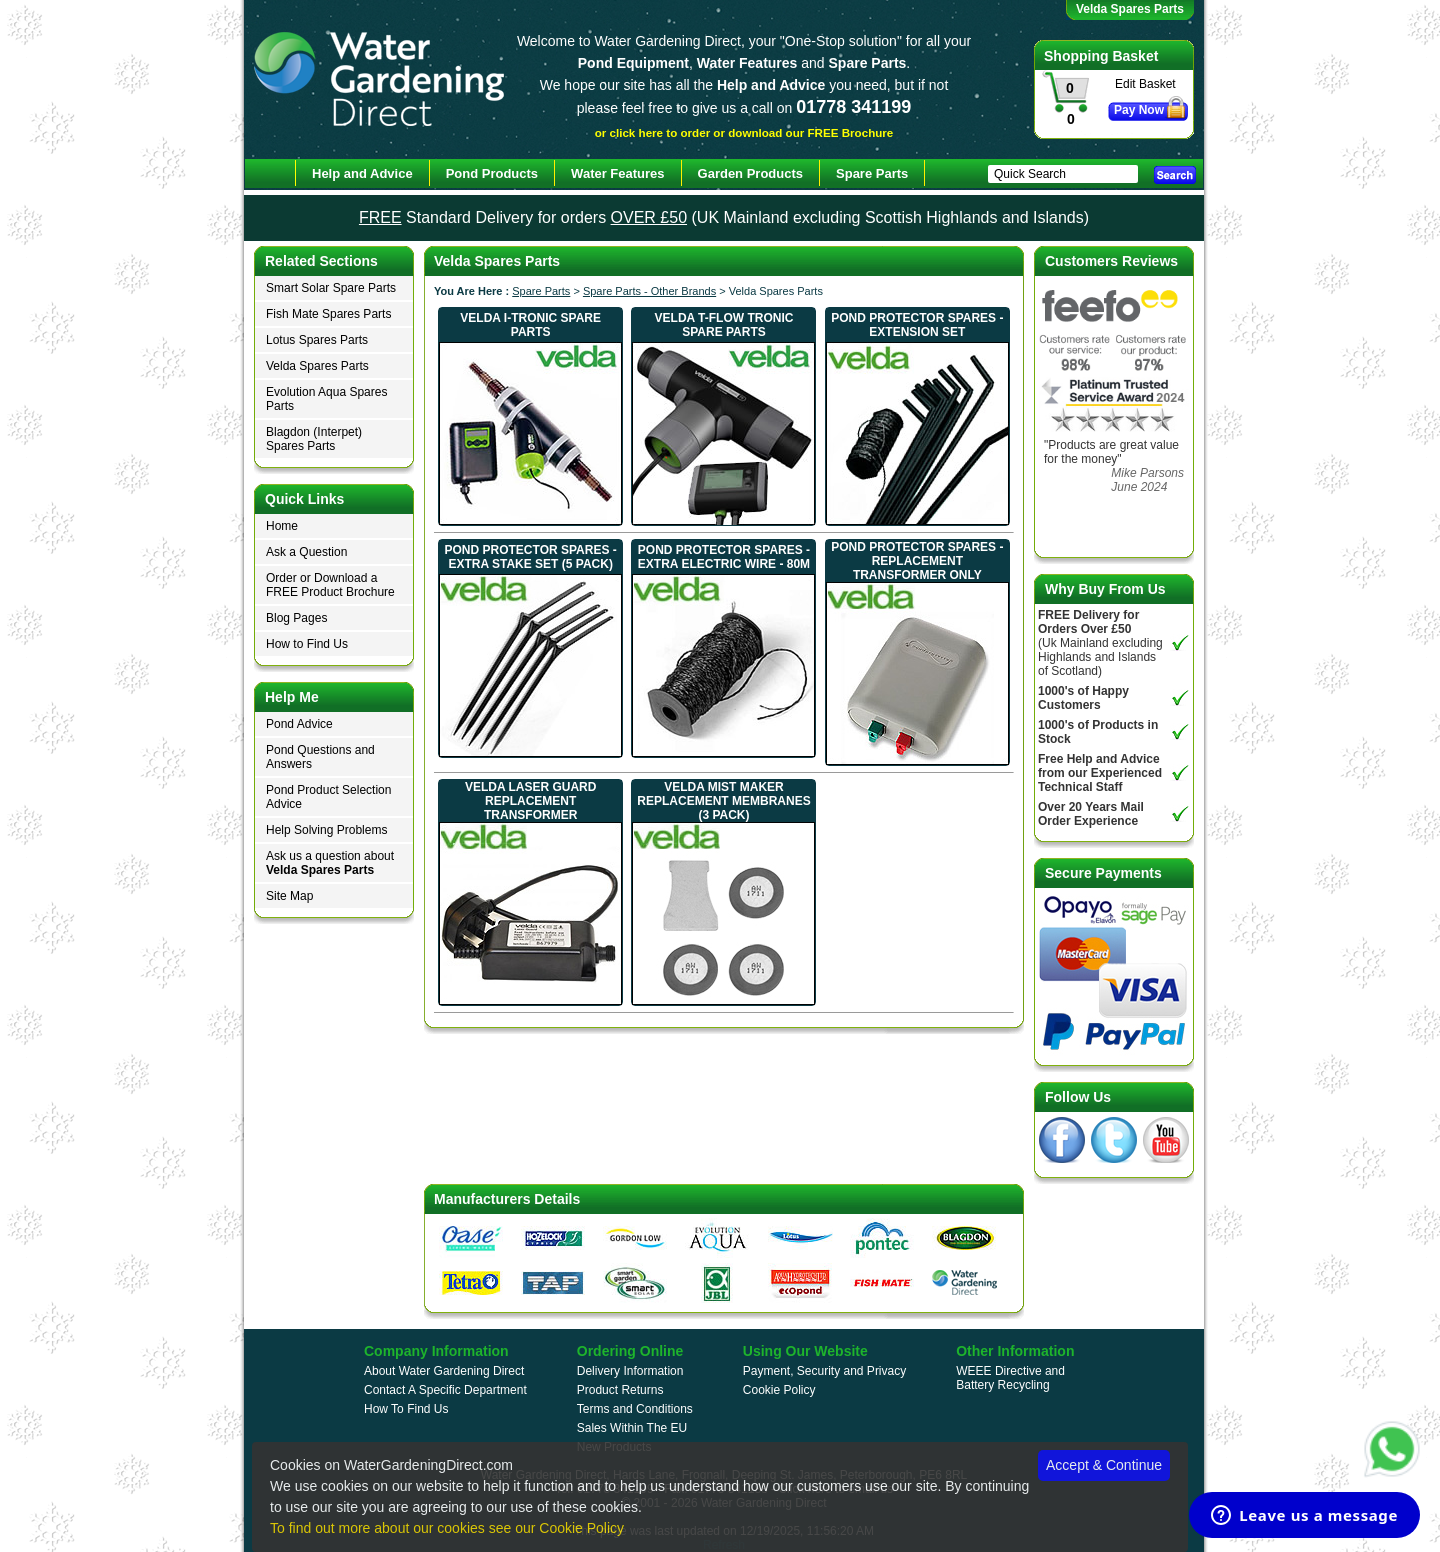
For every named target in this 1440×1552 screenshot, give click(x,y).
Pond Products (492, 173)
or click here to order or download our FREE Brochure (744, 132)
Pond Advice (299, 724)
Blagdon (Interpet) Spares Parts (314, 439)
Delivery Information (630, 1371)
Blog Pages (296, 618)
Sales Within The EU (632, 1428)
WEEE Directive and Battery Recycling (1010, 1378)
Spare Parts (541, 291)
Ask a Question (306, 552)
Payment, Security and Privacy (824, 1371)
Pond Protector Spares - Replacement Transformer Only (917, 561)
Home (282, 526)
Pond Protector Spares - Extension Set (917, 325)
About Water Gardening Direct (444, 1371)
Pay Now (1139, 110)
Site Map (289, 896)
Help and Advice (362, 173)
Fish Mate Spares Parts (328, 314)
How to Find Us (307, 644)
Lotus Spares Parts (317, 340)
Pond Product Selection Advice (328, 797)
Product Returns (620, 1390)
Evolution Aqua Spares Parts (326, 399)
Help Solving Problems (326, 830)
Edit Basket (1145, 84)
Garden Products (750, 173)
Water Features (617, 173)
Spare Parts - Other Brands (649, 291)
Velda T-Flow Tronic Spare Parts (724, 325)
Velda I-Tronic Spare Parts (530, 325)
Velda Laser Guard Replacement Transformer (531, 801)
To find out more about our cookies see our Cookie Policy (447, 1528)
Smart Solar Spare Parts (331, 288)
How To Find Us (406, 1409)
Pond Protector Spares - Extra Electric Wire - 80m (724, 557)
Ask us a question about (330, 863)
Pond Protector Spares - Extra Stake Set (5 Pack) (531, 557)
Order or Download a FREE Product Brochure (330, 585)
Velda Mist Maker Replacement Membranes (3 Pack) (723, 801)
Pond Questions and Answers (320, 757)
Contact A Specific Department (445, 1390)
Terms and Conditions (635, 1409)
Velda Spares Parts (317, 366)
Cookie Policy (779, 1390)
